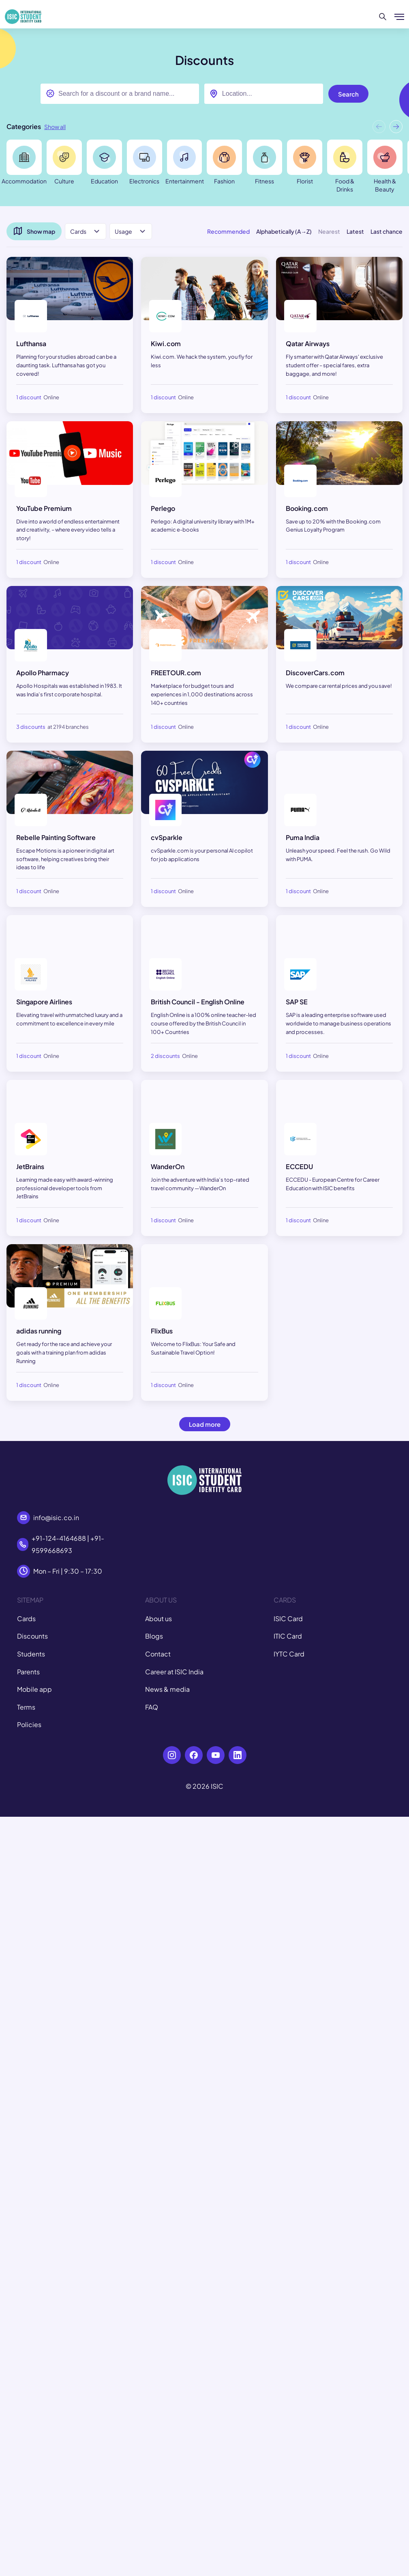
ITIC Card (288, 1636)
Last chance (386, 231)
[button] (396, 128)
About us (158, 1618)
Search (348, 94)
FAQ (151, 1707)
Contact (158, 1654)
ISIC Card (288, 1618)
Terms (26, 1707)
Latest (355, 231)
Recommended (228, 231)
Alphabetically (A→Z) (284, 231)
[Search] (383, 17)
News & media (167, 1689)
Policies (29, 1724)
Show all (55, 126)
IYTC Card (289, 1654)
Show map (34, 231)
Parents (28, 1671)
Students (31, 1654)
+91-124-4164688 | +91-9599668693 (68, 1544)
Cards (26, 1618)
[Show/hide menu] (399, 17)
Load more (205, 1424)
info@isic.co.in (56, 1517)
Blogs (154, 1636)
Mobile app (34, 1689)
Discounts (32, 1636)
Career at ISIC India (174, 1671)
